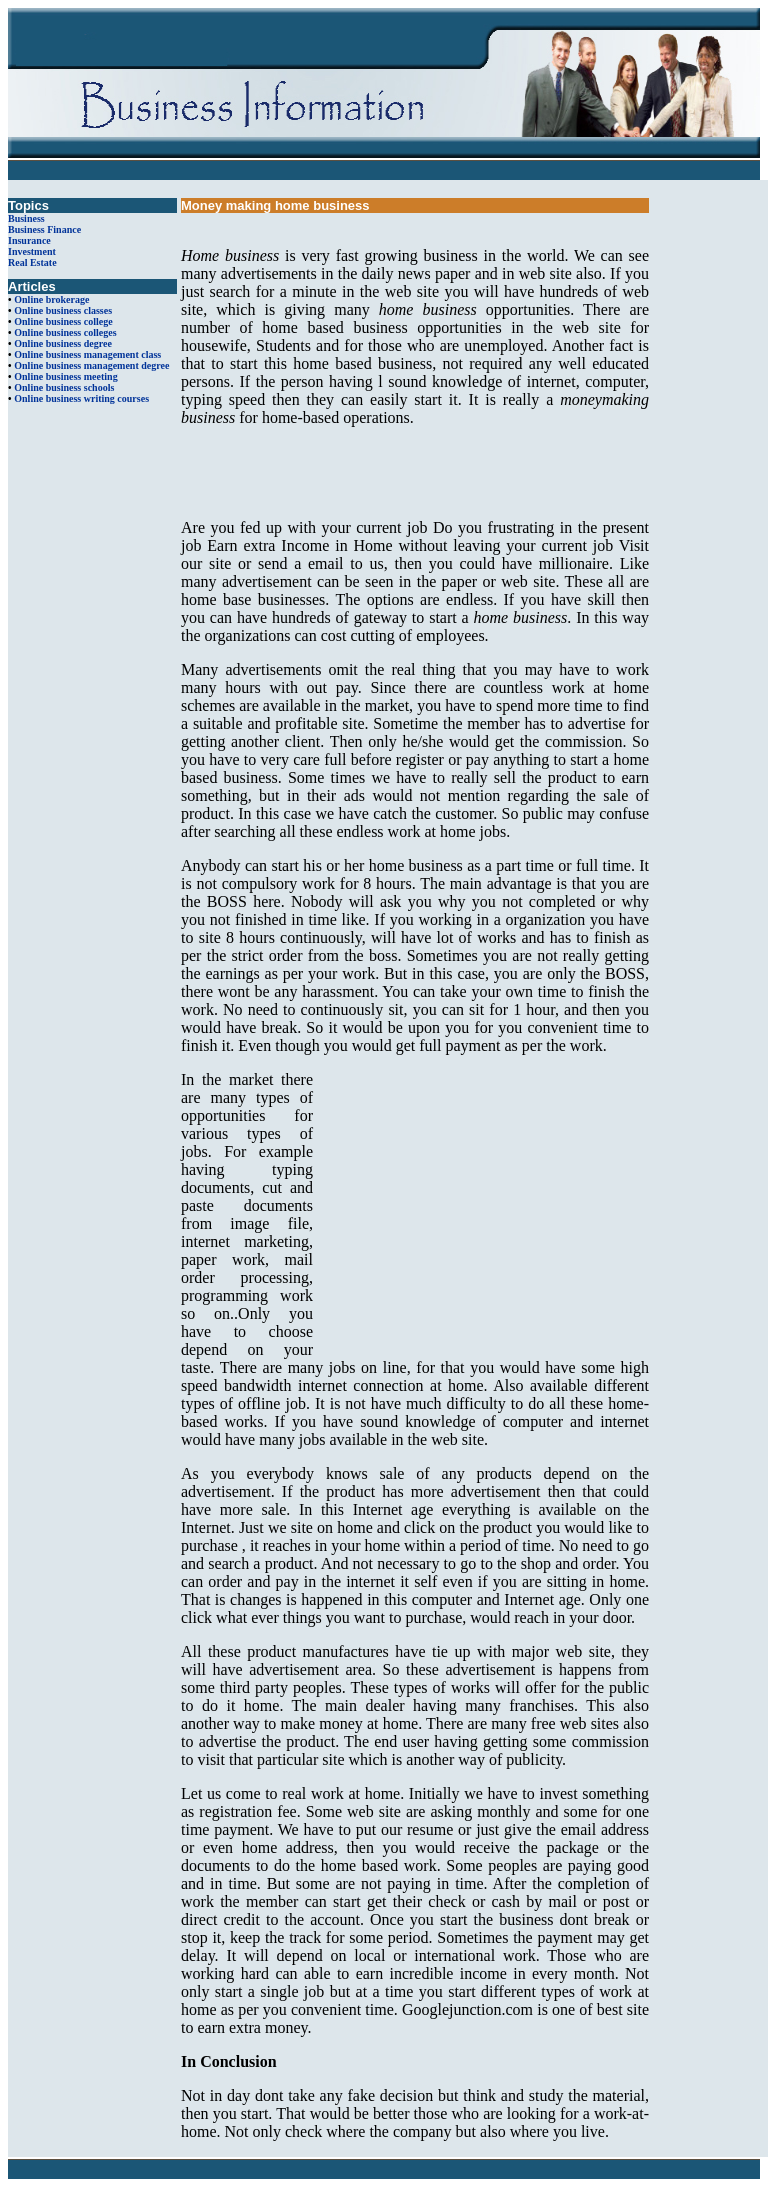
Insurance (29, 240)
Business (26, 218)
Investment (32, 251)
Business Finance (44, 229)
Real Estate (32, 262)
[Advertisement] (415, 473)
